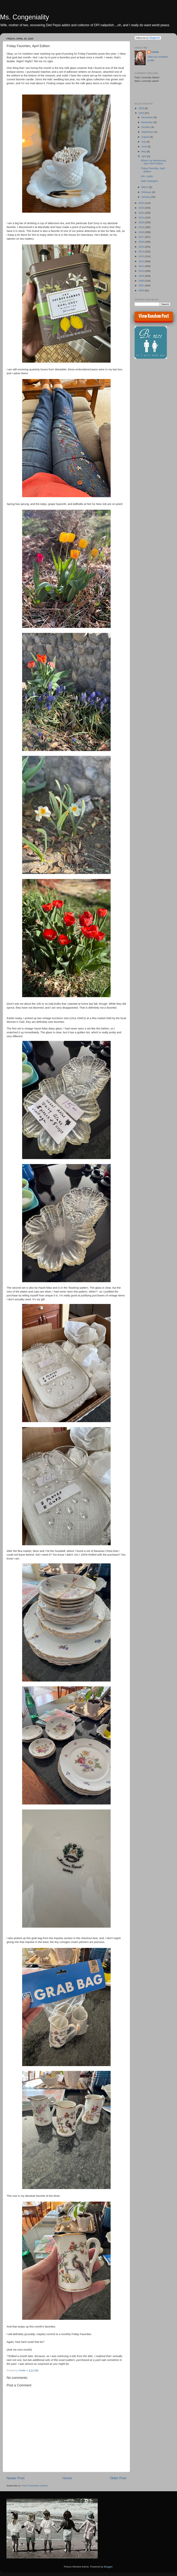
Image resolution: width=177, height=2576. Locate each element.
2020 (141, 222)
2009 (141, 276)
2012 (141, 261)
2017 (141, 237)
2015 (141, 246)
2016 (141, 241)
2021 (141, 217)
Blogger (108, 2566)
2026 (141, 108)
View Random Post (154, 316)
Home (67, 2478)
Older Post (118, 2478)
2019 (141, 227)
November (147, 122)
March (145, 187)
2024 (141, 203)
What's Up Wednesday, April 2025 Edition (153, 162)
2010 (141, 271)
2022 (141, 212)
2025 (141, 113)
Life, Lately (147, 176)
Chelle (155, 52)
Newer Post (15, 2478)
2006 (141, 290)
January (146, 197)
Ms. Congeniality (24, 17)
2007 (141, 285)
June (144, 146)
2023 (141, 207)
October (146, 127)
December (147, 117)
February (146, 192)
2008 (141, 280)
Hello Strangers (149, 181)
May (144, 151)
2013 (141, 256)
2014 (141, 251)
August (145, 137)
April (144, 156)
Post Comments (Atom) (35, 2485)
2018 (141, 232)
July (144, 141)
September (147, 132)
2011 (141, 266)
